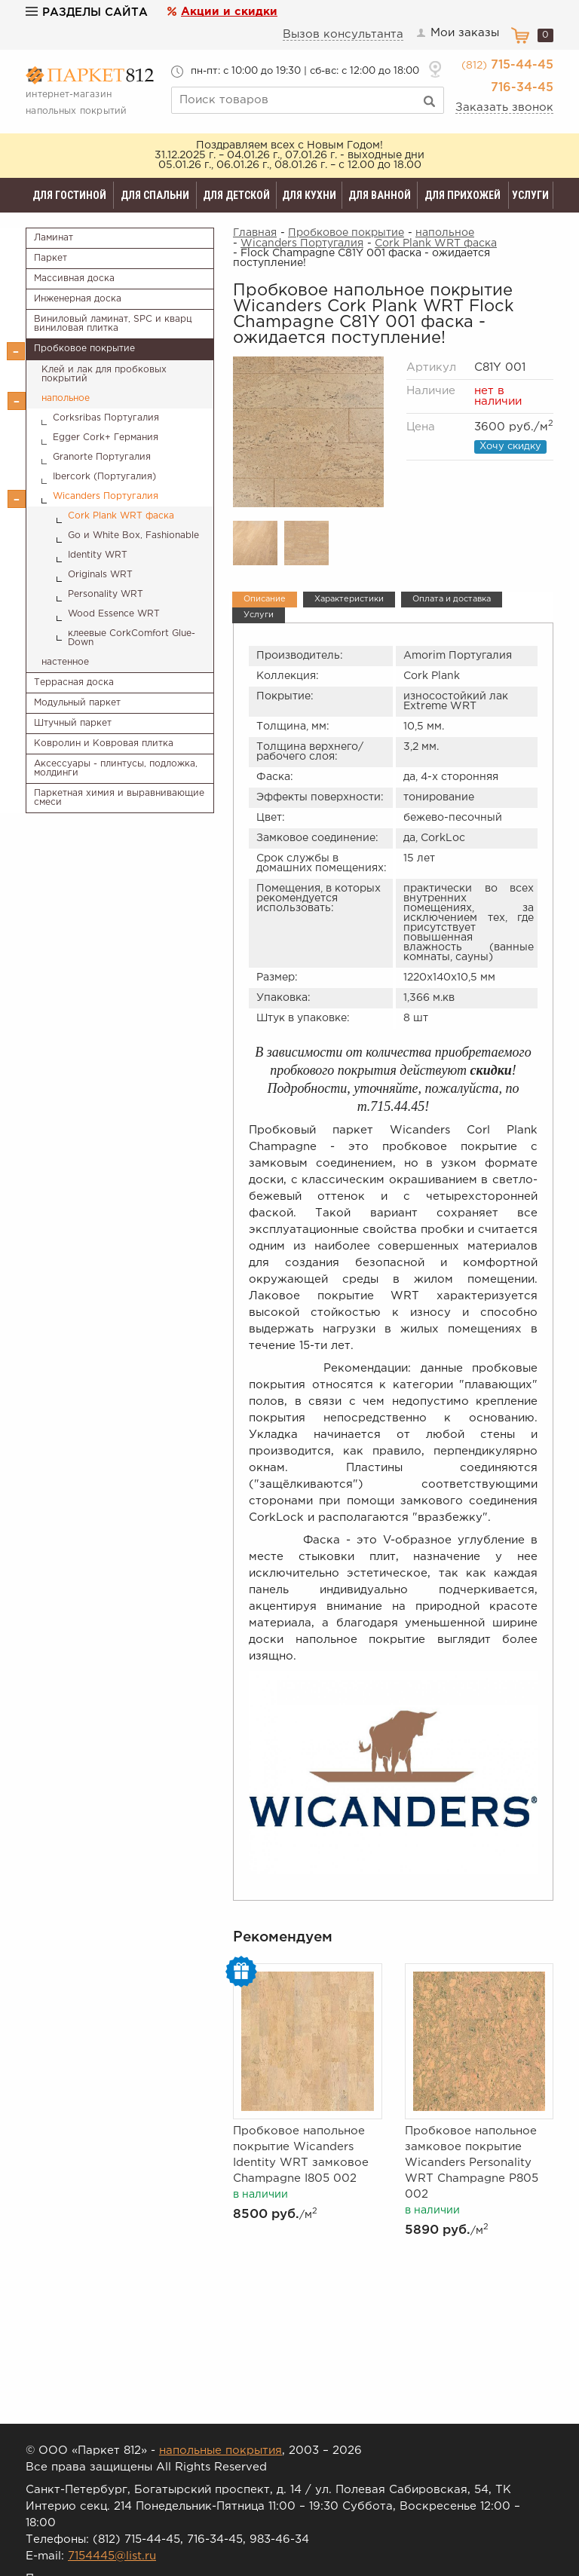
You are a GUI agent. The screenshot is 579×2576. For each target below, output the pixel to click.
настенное (65, 662)
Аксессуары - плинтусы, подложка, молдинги (116, 768)
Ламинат (53, 238)
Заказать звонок (504, 107)
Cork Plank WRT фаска (121, 516)
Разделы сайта (87, 12)
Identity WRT (97, 555)
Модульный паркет (77, 703)
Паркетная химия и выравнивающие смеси (119, 797)
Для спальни (155, 195)
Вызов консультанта (343, 34)
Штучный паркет (73, 723)
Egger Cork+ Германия (105, 437)
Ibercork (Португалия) (104, 477)
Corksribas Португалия (106, 418)
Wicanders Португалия (105, 496)
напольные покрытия (220, 2450)
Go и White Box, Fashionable (133, 535)
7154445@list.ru (112, 2556)
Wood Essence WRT (114, 614)
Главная (255, 232)
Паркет (50, 258)
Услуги (530, 195)
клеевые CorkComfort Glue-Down (131, 638)
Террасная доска (74, 682)
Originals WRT (100, 575)
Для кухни (309, 195)
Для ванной (379, 195)
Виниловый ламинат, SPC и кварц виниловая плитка (113, 323)
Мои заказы (457, 33)
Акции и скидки (229, 12)
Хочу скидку (510, 446)
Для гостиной (69, 195)
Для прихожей (462, 195)
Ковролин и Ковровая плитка (103, 743)
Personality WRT (105, 594)
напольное (65, 398)
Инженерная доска (77, 299)
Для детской (236, 195)
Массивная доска (74, 278)
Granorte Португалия (102, 457)
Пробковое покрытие (84, 348)
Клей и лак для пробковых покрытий (104, 374)
